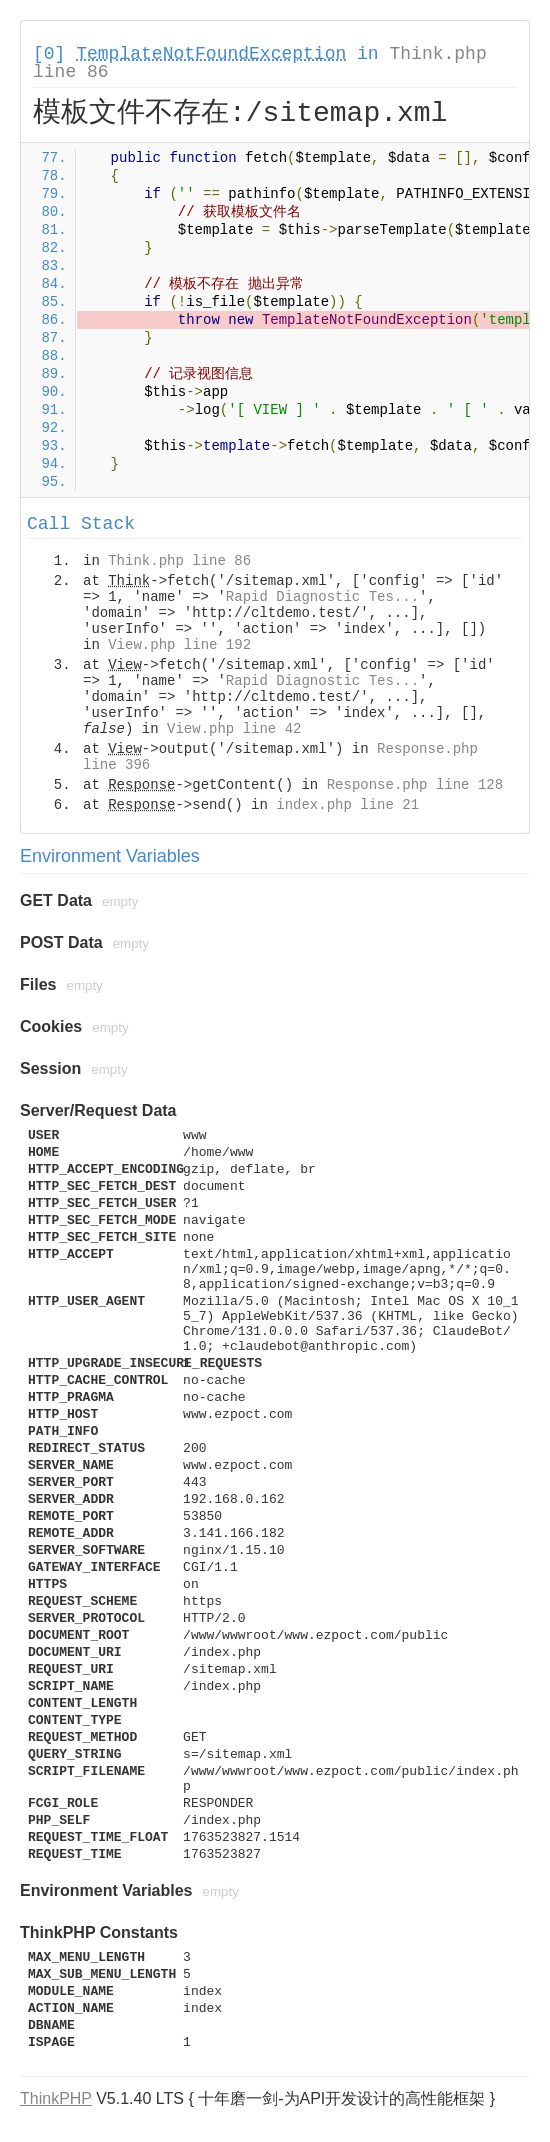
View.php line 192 (179, 645)
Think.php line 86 (179, 561)
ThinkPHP (56, 2098)
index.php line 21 (347, 805)
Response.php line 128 (415, 785)
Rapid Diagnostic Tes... (322, 597)
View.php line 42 (234, 729)
